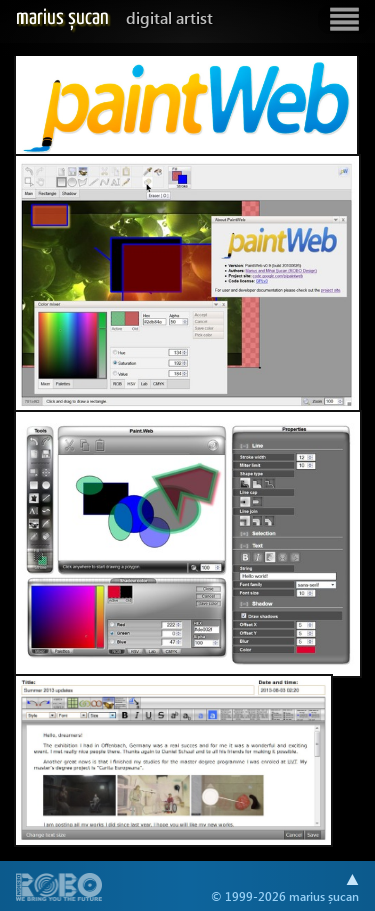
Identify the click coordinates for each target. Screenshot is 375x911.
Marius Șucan (114, 18)
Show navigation (344, 19)
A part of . (59, 889)
